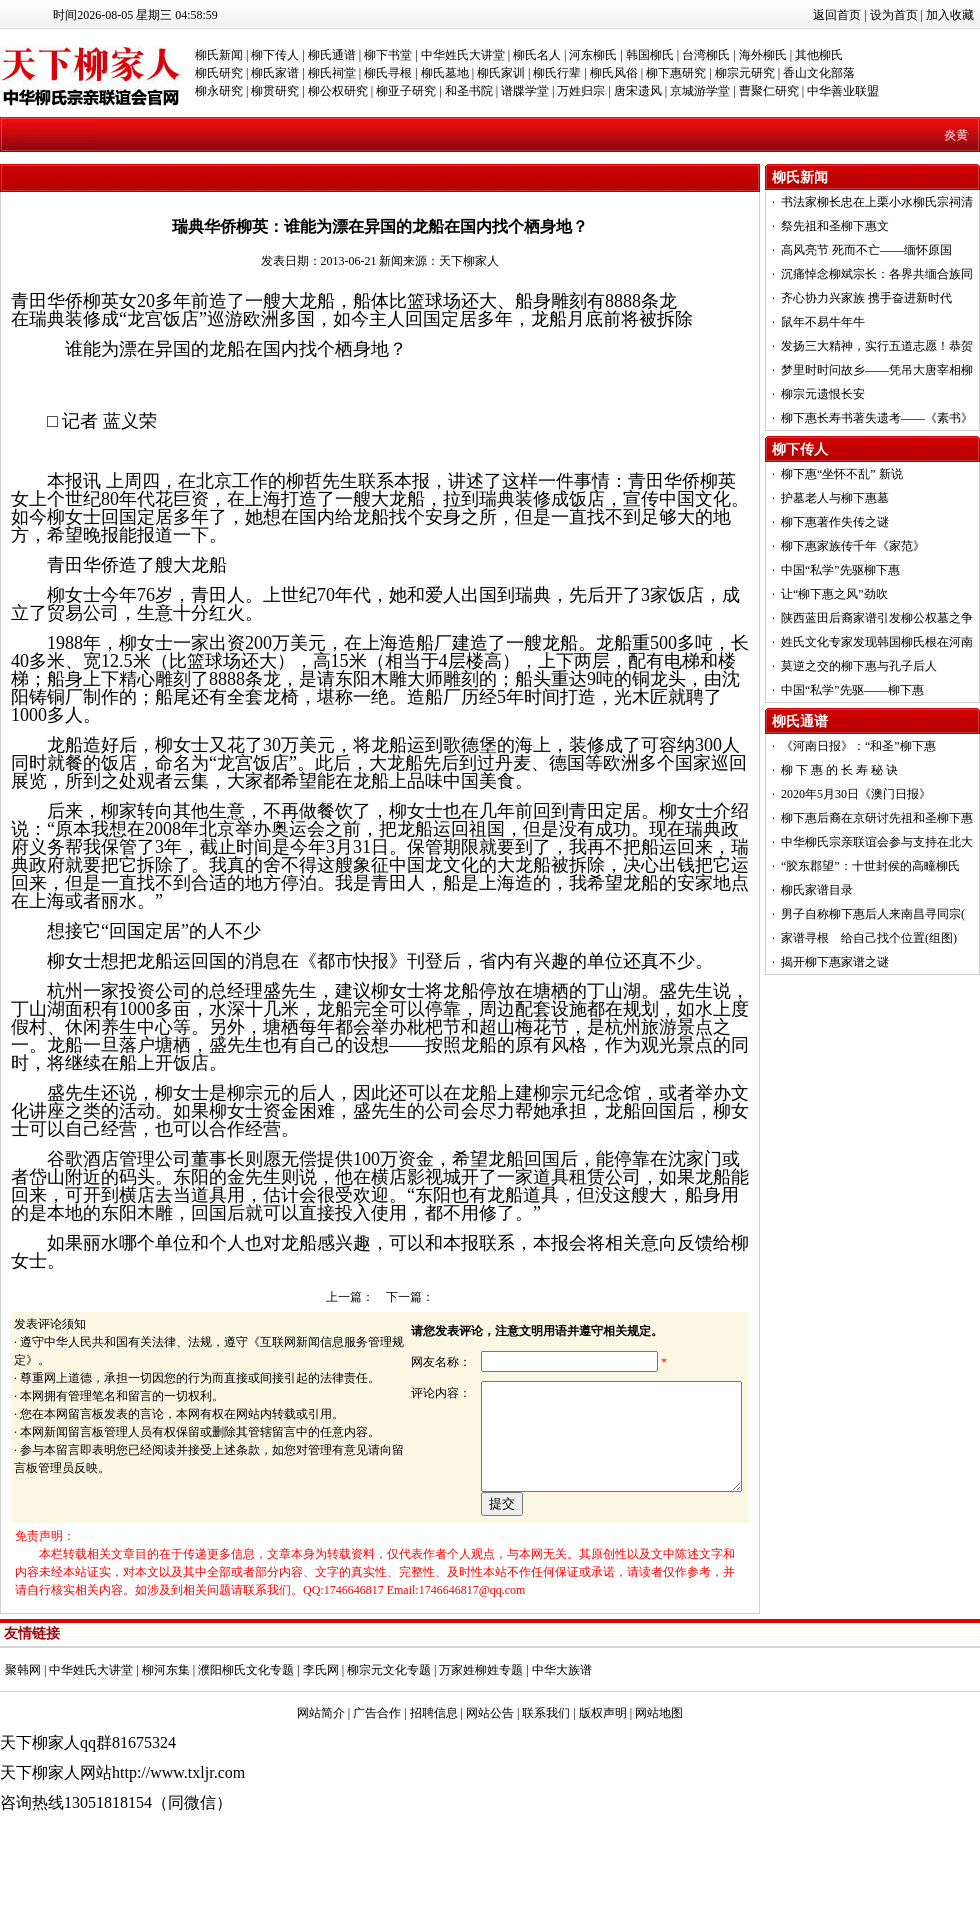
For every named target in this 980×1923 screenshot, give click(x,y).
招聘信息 (434, 1782)
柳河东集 (166, 1739)
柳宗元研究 (745, 73)
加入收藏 (950, 15)
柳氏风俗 (614, 73)
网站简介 (321, 1782)
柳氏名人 (537, 55)
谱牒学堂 (525, 91)
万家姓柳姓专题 (481, 1739)
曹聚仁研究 (769, 91)
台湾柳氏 (706, 55)
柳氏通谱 (332, 55)
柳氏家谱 (275, 73)
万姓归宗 (581, 91)
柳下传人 (275, 55)
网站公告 (490, 1782)
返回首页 (837, 15)
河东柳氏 (593, 55)
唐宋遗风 (638, 91)
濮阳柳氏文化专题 (246, 1739)
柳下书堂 (388, 55)
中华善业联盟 (843, 91)
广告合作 (377, 1782)
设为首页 (894, 15)
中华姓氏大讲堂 (463, 55)
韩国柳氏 (650, 55)
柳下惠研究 (676, 73)
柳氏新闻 (219, 55)
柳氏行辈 (557, 73)
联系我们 (546, 1782)
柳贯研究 (275, 91)
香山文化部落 (819, 73)
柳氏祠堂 (332, 73)
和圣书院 (469, 91)
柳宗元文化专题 (389, 1739)
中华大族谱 (562, 1739)
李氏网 (321, 1739)
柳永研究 (219, 91)
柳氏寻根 (388, 73)
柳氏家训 (501, 73)
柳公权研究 (338, 91)
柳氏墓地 (445, 73)
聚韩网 (23, 1739)
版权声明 (603, 1782)
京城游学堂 (700, 91)
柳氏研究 (219, 73)
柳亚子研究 (406, 91)
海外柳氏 (763, 55)
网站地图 (659, 1782)
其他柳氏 (819, 55)
